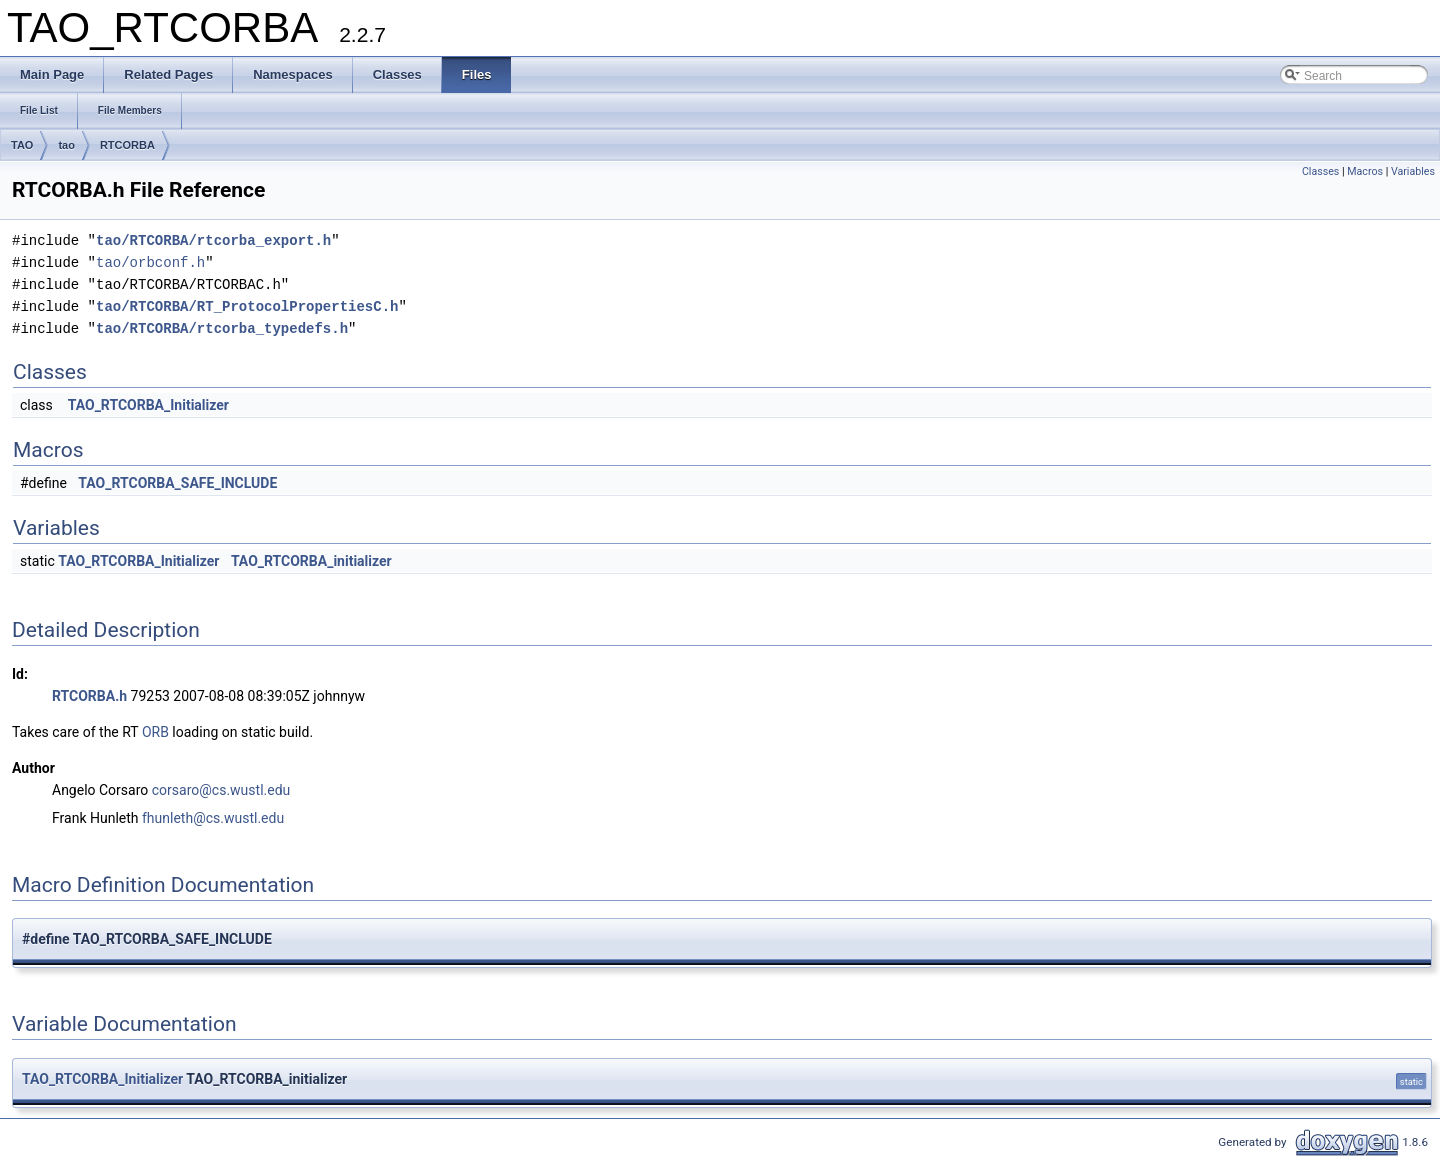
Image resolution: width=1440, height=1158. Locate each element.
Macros (1365, 171)
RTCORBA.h (89, 696)
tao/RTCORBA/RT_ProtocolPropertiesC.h (247, 306)
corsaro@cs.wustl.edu (221, 790)
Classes (1320, 171)
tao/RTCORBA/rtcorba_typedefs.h (222, 328)
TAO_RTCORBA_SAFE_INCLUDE (177, 483)
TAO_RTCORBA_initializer (311, 561)
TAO (22, 145)
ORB (155, 732)
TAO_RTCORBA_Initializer (148, 405)
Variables (1413, 171)
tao (66, 145)
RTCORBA (127, 145)
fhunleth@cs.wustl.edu (213, 818)
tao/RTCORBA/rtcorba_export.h (213, 240)
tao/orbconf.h (150, 262)
